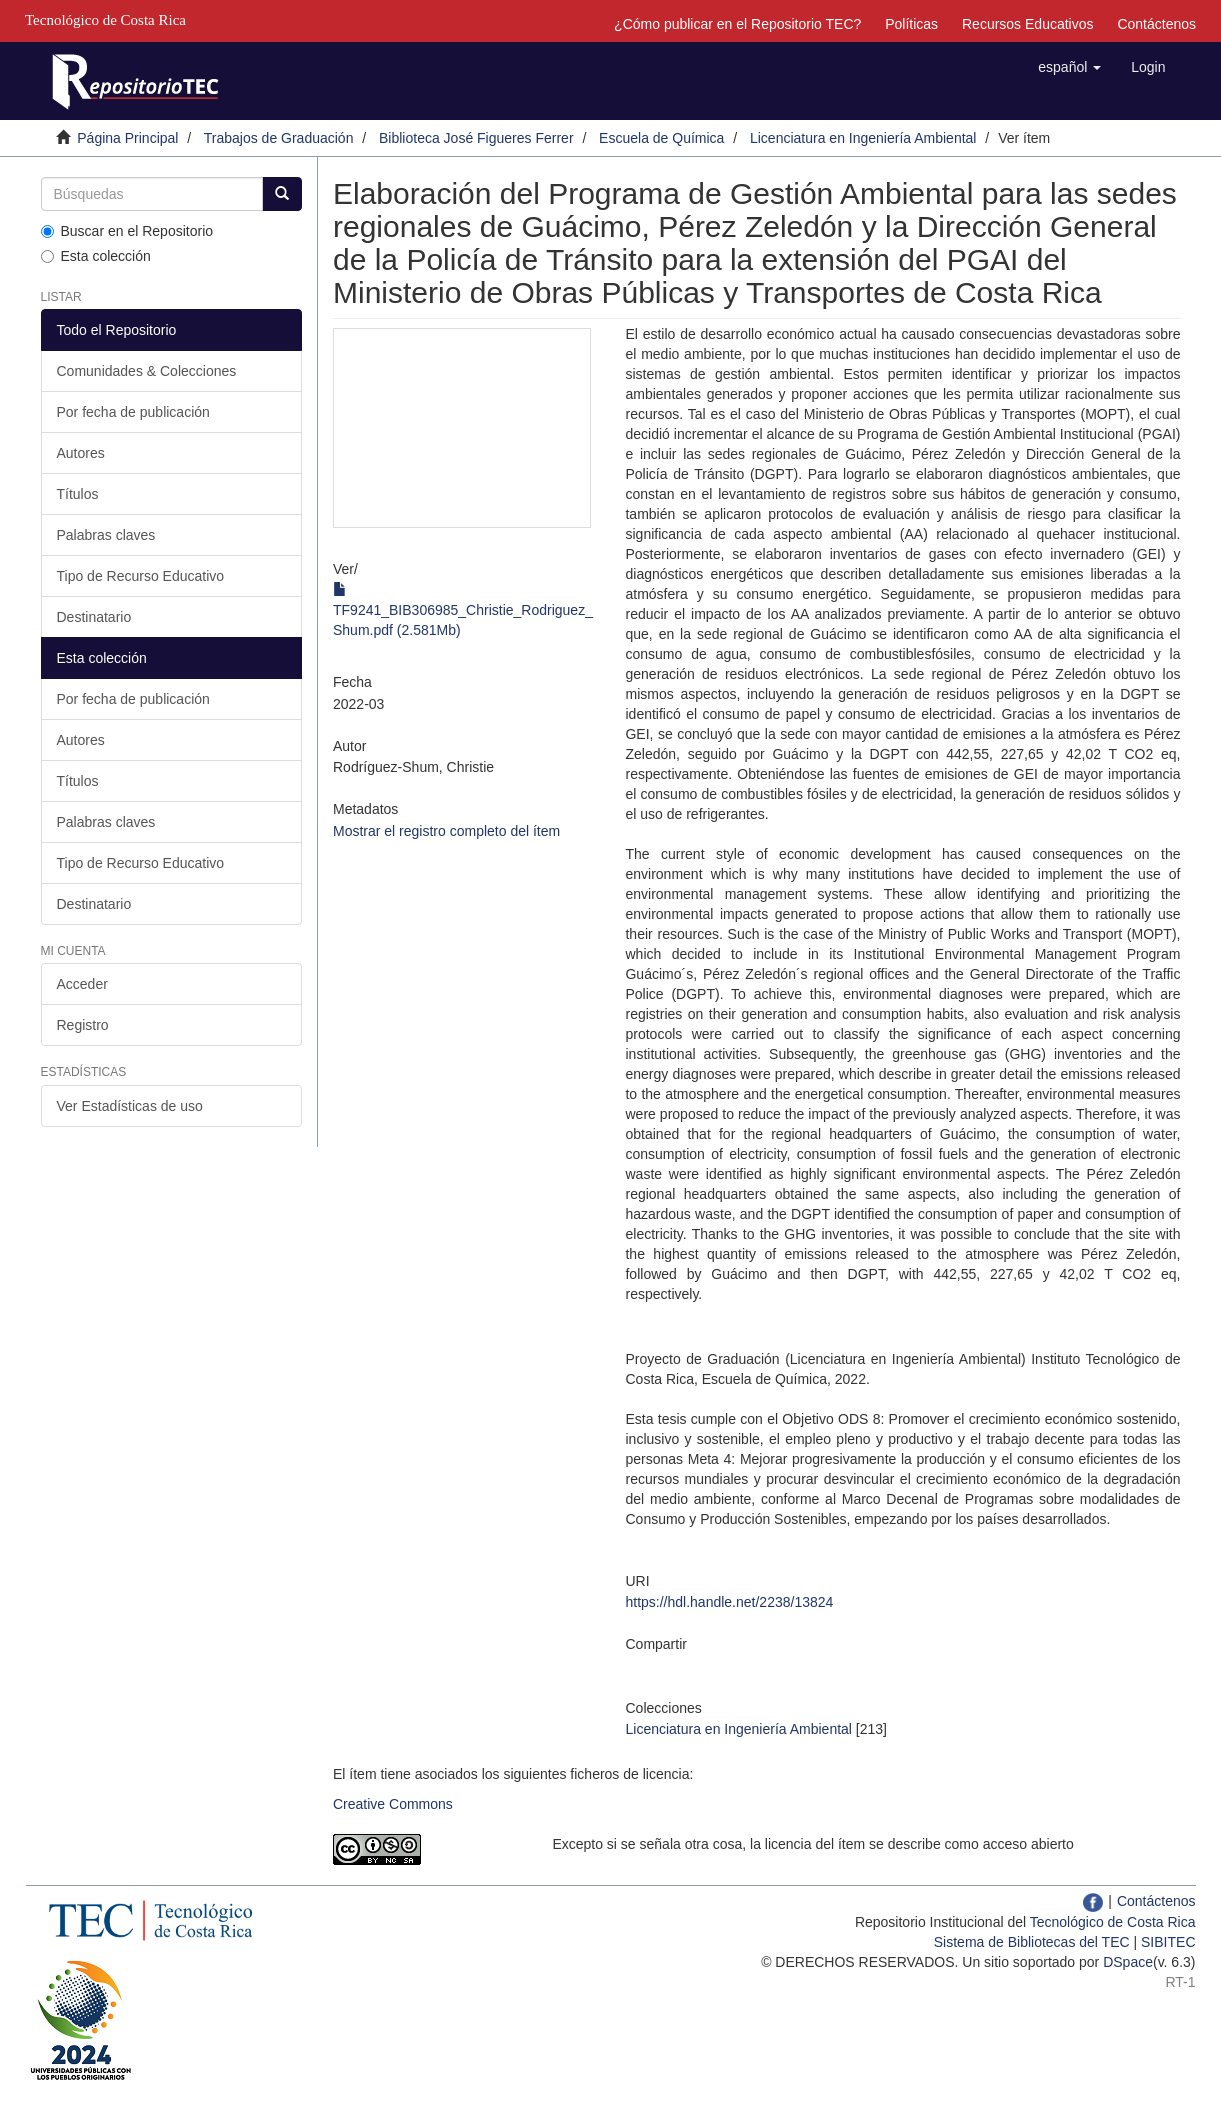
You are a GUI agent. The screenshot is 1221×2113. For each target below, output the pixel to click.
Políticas (911, 24)
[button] (1069, 67)
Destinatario (94, 617)
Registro (83, 1025)
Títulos (78, 494)
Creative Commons (393, 1804)
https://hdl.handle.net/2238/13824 (729, 1602)
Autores (81, 453)
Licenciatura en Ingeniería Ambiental (863, 138)
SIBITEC (1168, 1942)
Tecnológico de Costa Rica (1113, 1922)
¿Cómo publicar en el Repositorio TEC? (737, 24)
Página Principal (127, 138)
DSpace (1128, 1962)
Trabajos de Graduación (279, 138)
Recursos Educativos (1028, 24)
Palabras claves (106, 535)
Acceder (82, 984)
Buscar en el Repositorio (127, 231)
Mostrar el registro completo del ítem (446, 831)
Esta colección (96, 256)
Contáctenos (1156, 24)
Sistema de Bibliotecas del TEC (1032, 1942)
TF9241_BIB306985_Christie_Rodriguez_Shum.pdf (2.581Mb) (463, 610)
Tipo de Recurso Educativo (141, 576)
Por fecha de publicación (133, 412)
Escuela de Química (661, 138)
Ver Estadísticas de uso (130, 1106)
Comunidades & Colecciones (147, 371)
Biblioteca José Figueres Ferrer (476, 138)
